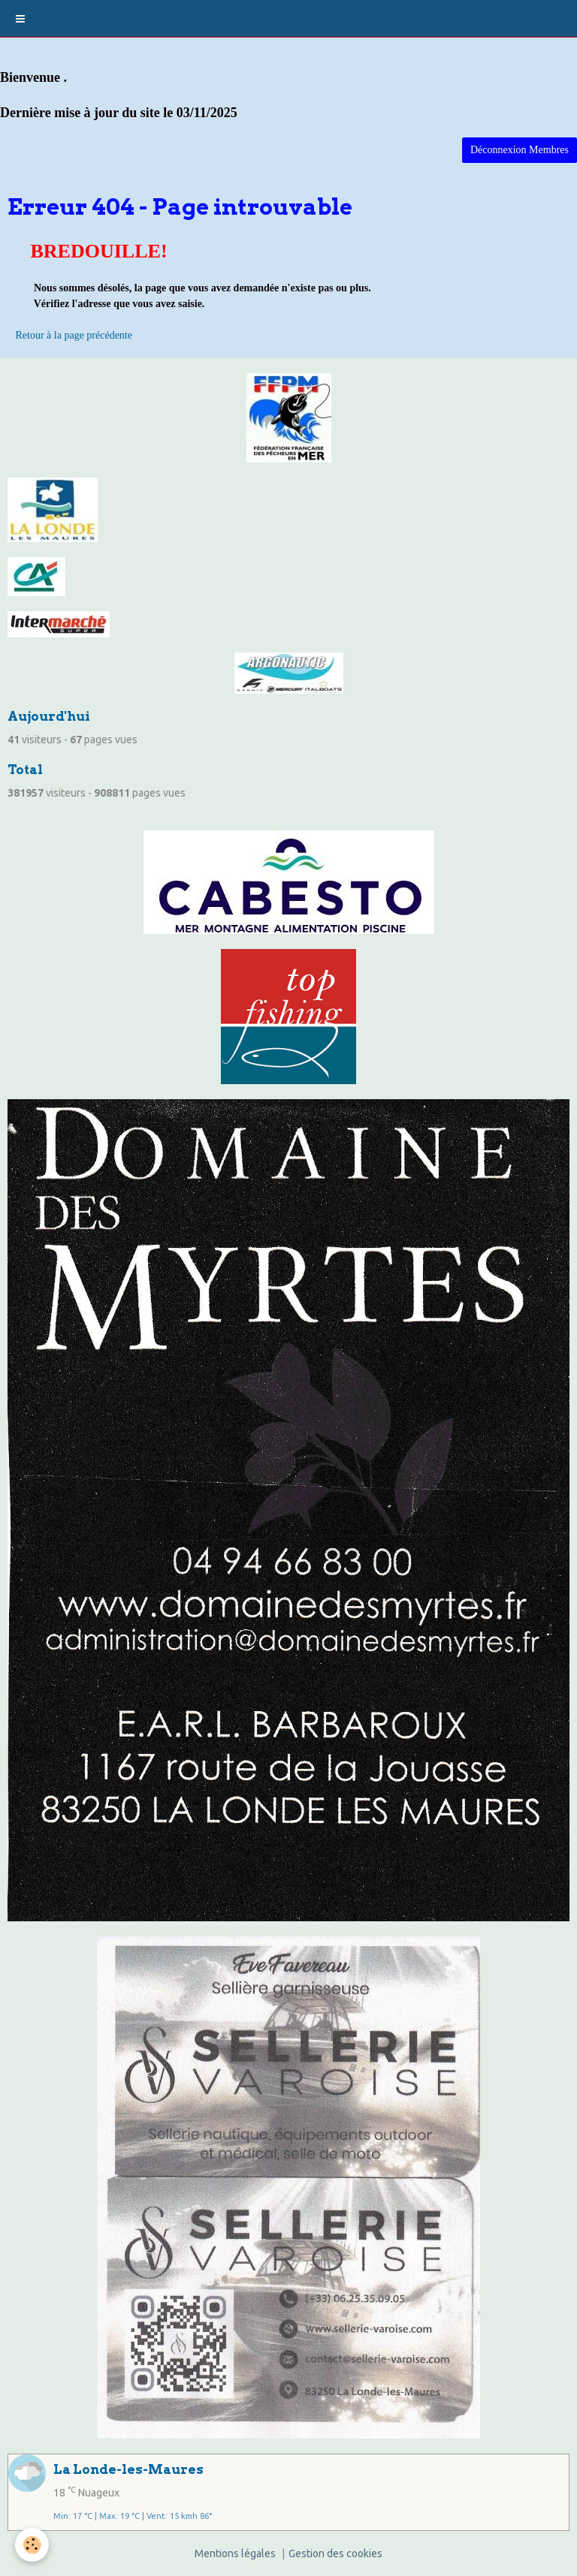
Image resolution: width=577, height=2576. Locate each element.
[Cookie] (32, 2545)
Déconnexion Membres (519, 149)
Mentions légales (235, 2553)
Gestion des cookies (335, 2553)
